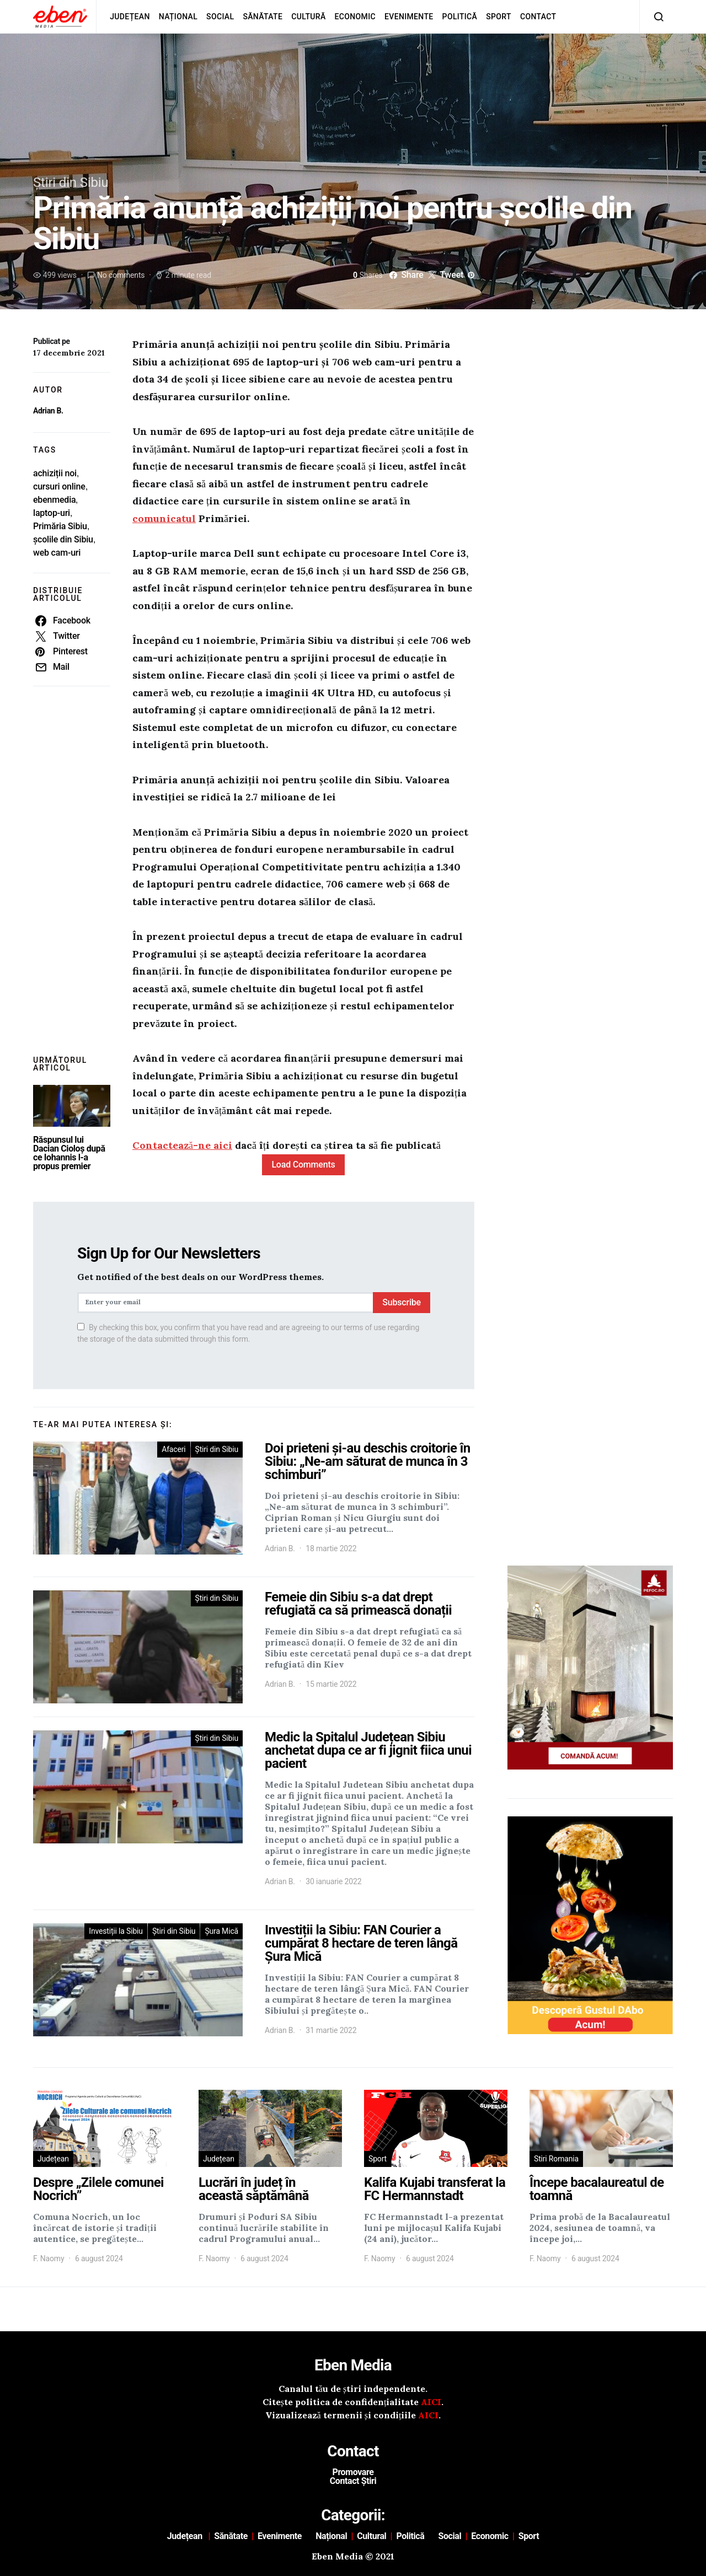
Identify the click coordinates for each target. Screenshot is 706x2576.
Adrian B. (48, 410)
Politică (460, 16)
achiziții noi (55, 473)
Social (220, 16)
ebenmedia (54, 499)
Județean (130, 16)
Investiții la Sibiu (116, 1931)
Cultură (308, 16)
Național (178, 16)
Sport (498, 16)
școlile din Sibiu (63, 539)
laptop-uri (51, 513)
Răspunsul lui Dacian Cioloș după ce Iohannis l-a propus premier (69, 1152)
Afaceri (173, 1449)
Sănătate (262, 16)
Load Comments (303, 1164)
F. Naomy (48, 2258)
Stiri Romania (556, 2158)
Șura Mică (221, 1931)
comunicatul (164, 518)
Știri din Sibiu (70, 182)
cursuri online (59, 486)
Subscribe (401, 1302)
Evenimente (409, 16)
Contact (538, 16)
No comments (121, 275)
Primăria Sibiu (60, 526)
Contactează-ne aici (182, 1145)
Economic (355, 16)
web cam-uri (57, 552)
